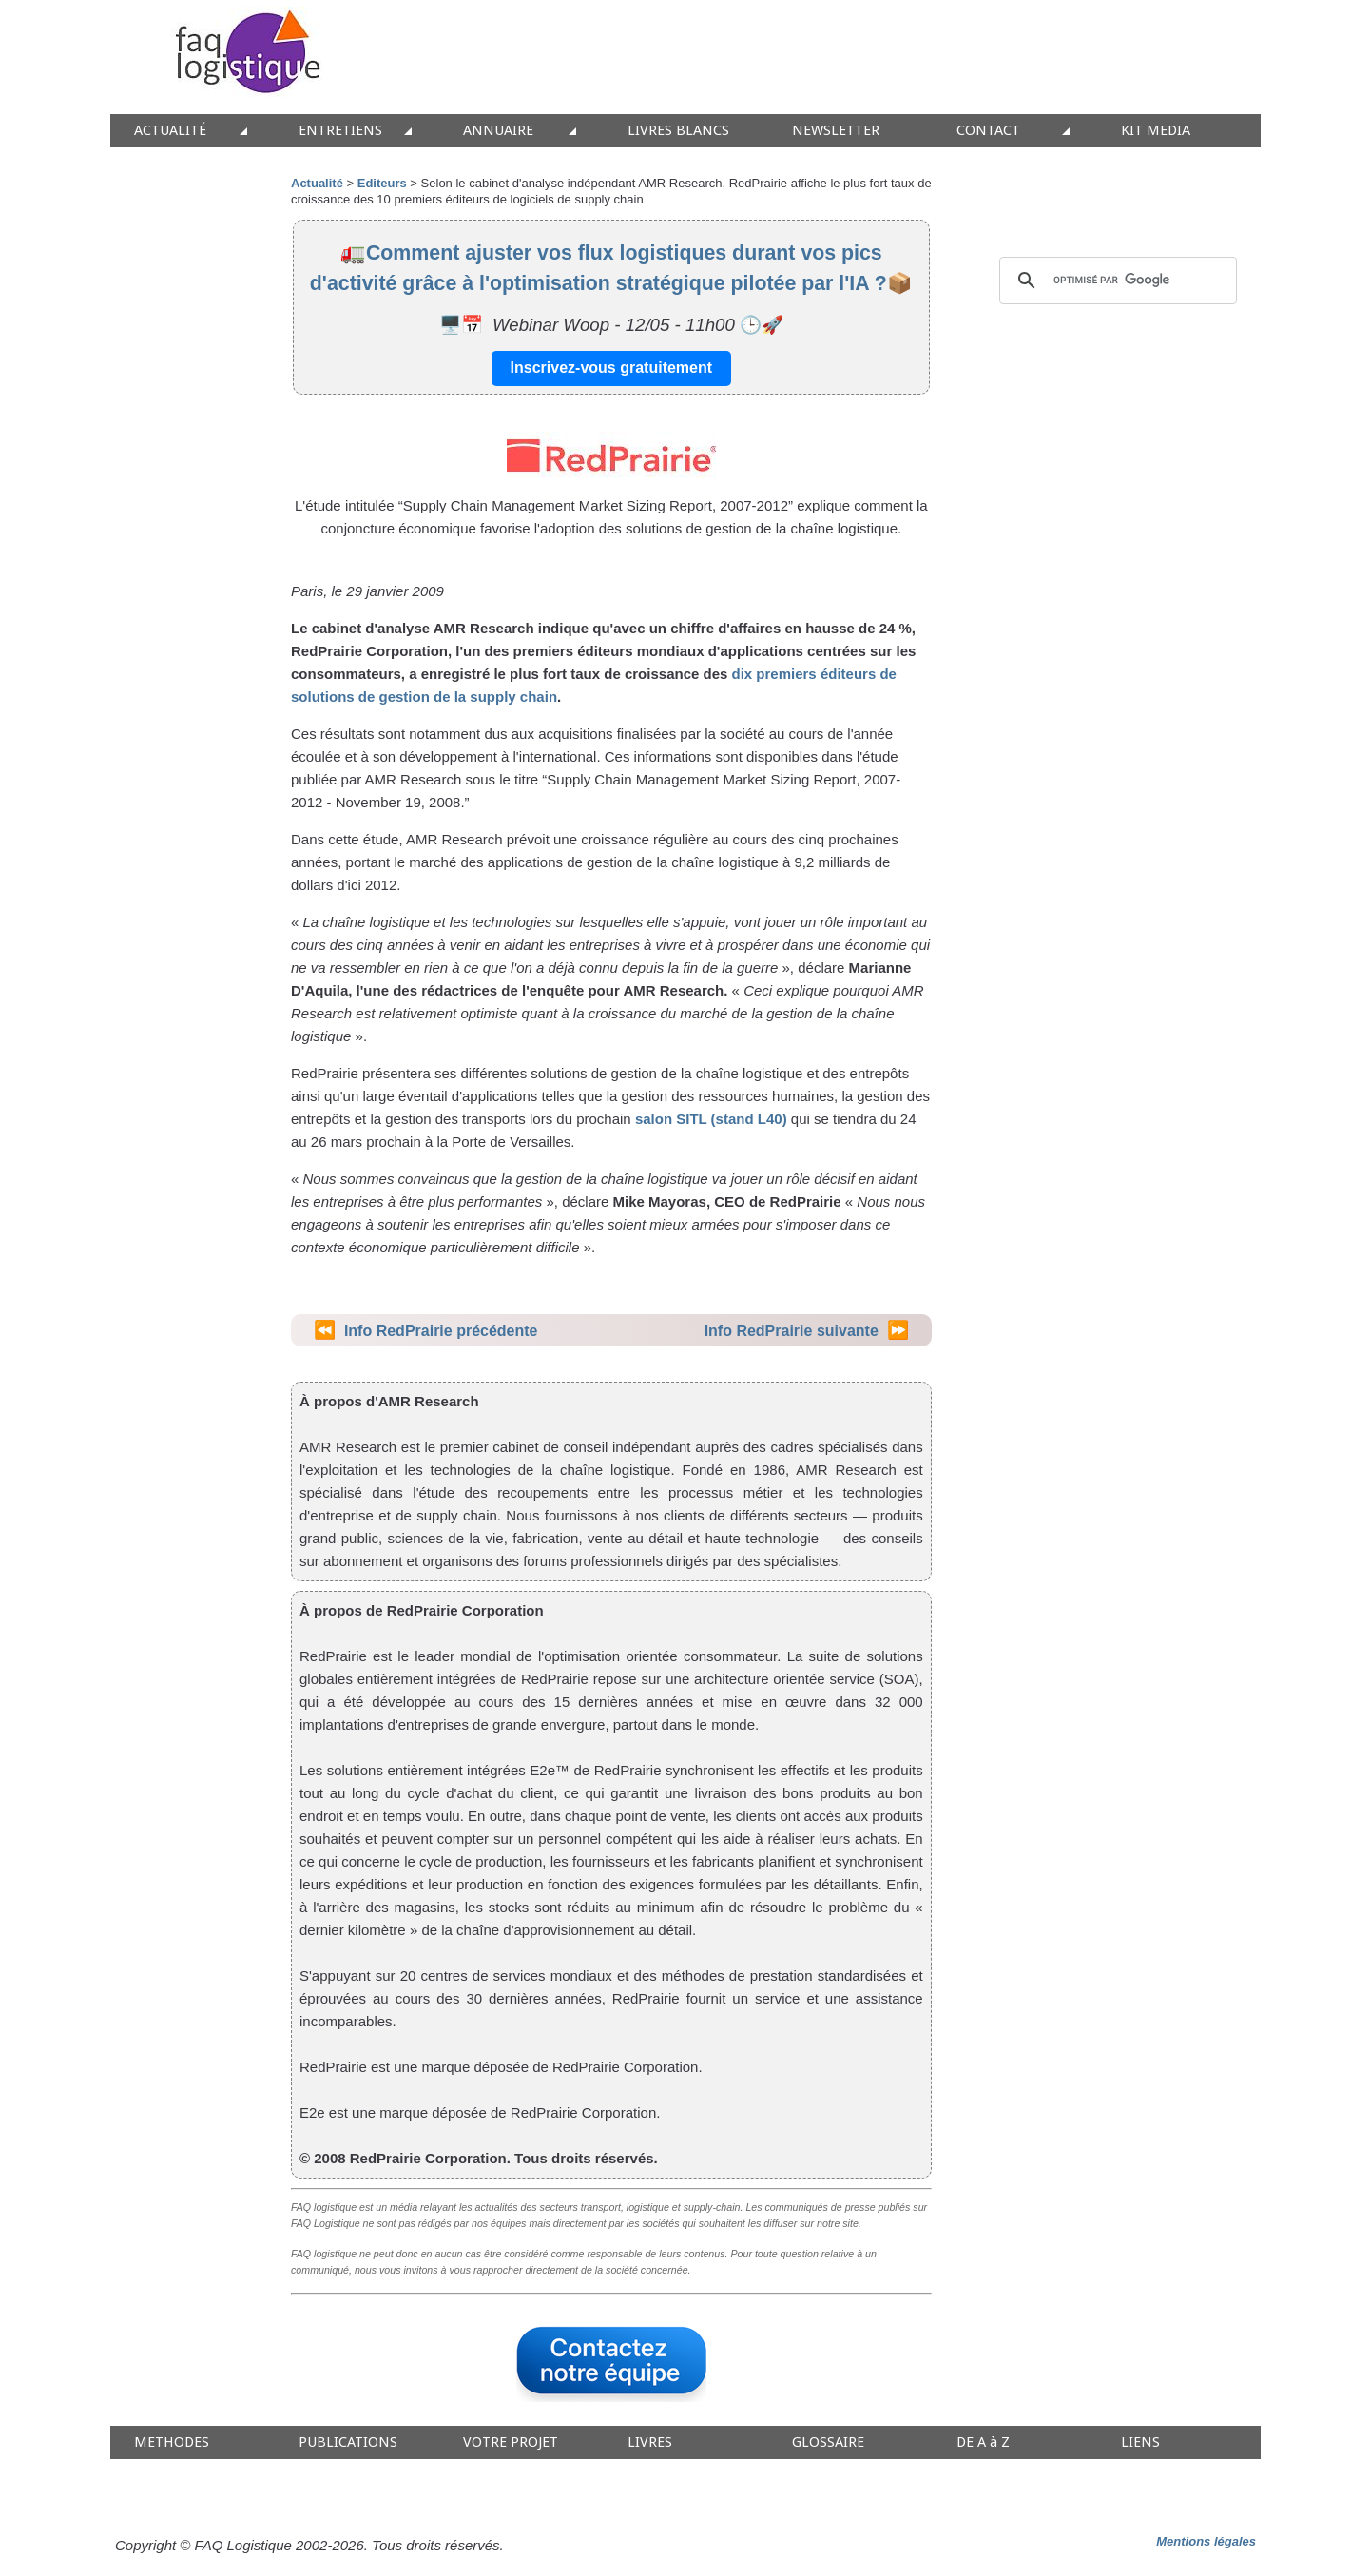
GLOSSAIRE (828, 2442)
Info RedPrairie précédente (441, 1331)
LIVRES (650, 2442)
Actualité (317, 183)
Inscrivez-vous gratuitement (612, 367)
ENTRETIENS (340, 131)
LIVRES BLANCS (678, 131)
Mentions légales (1206, 2541)
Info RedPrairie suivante (792, 1331)
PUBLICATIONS (348, 2442)
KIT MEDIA (1155, 131)
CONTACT (988, 131)
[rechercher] (1115, 280)
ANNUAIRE (498, 131)
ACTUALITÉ (170, 131)
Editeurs (382, 183)
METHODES (171, 2442)
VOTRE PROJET (510, 2442)
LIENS (1140, 2442)
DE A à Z (983, 2442)
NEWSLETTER (835, 131)
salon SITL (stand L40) (711, 1119)
